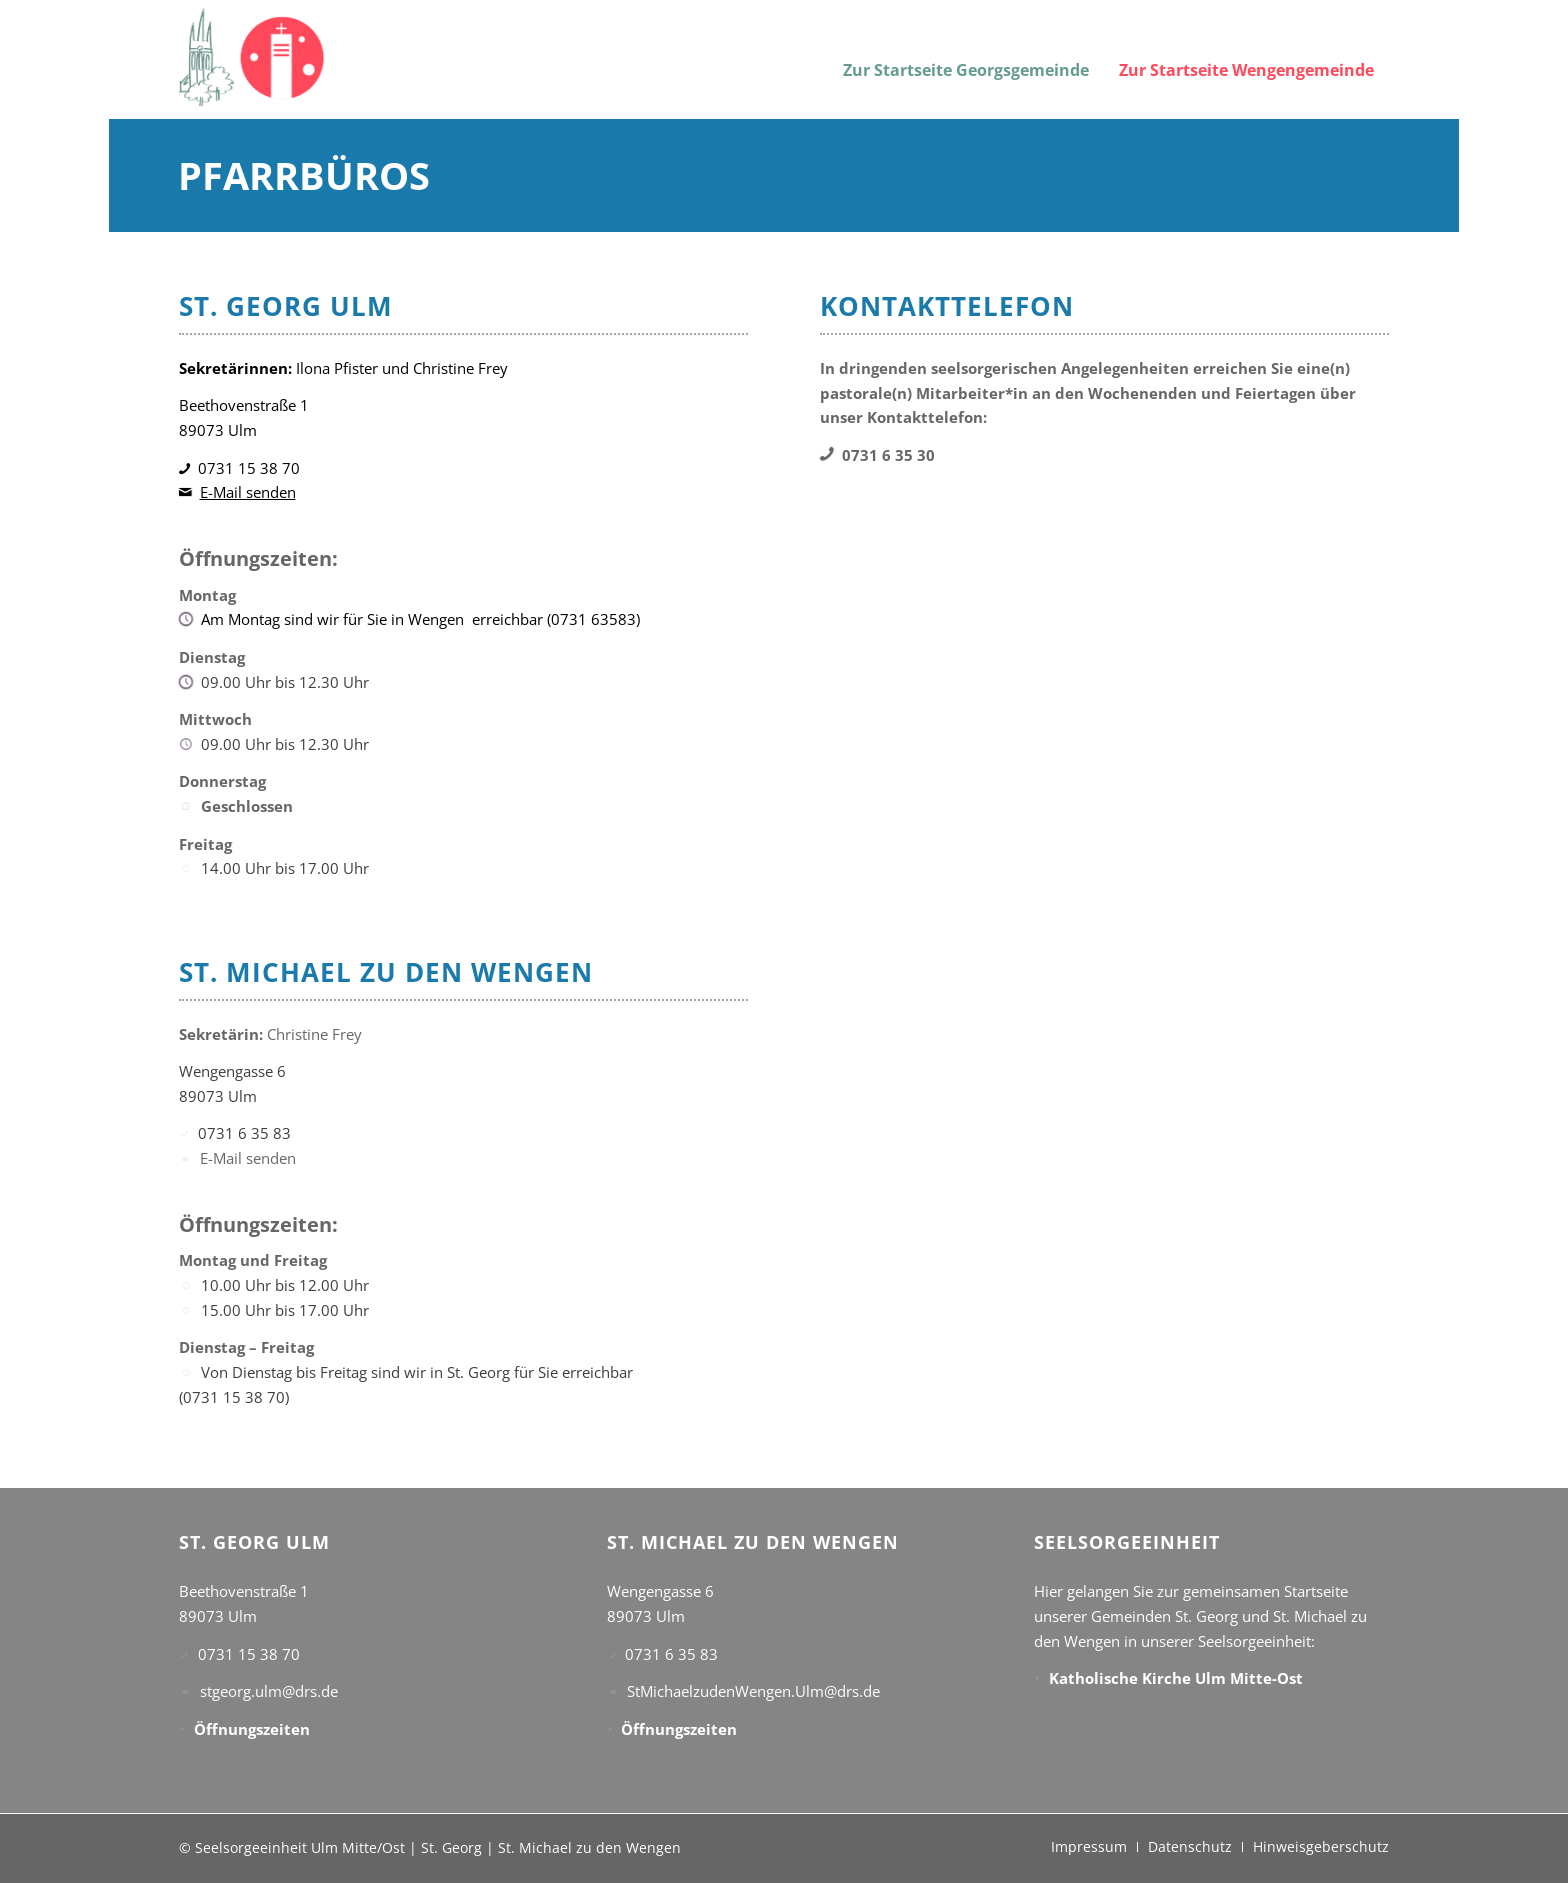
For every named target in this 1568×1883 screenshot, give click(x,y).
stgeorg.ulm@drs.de (269, 1691)
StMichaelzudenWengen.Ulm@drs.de (753, 1691)
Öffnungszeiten (252, 1729)
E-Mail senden (248, 492)
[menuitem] (966, 57)
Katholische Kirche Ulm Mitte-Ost (1176, 1678)
